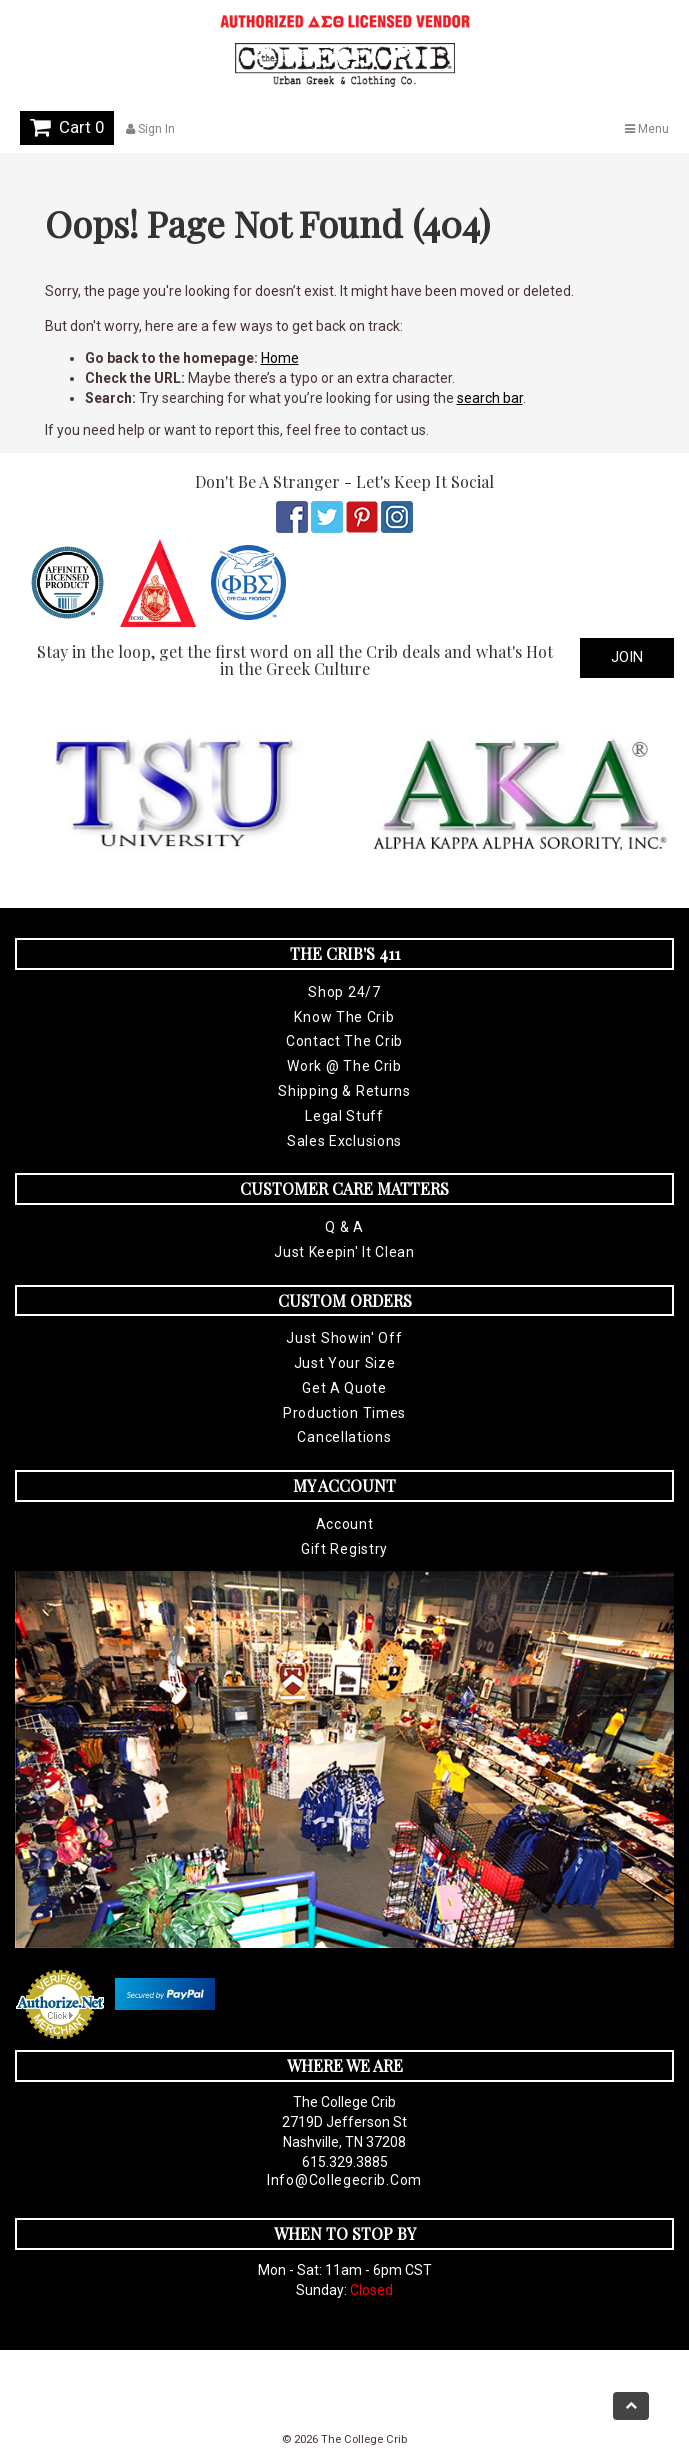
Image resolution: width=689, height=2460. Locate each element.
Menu (647, 129)
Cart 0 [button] (67, 127)
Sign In (150, 129)
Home (280, 358)
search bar (490, 398)
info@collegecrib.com (344, 2180)
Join (627, 657)
